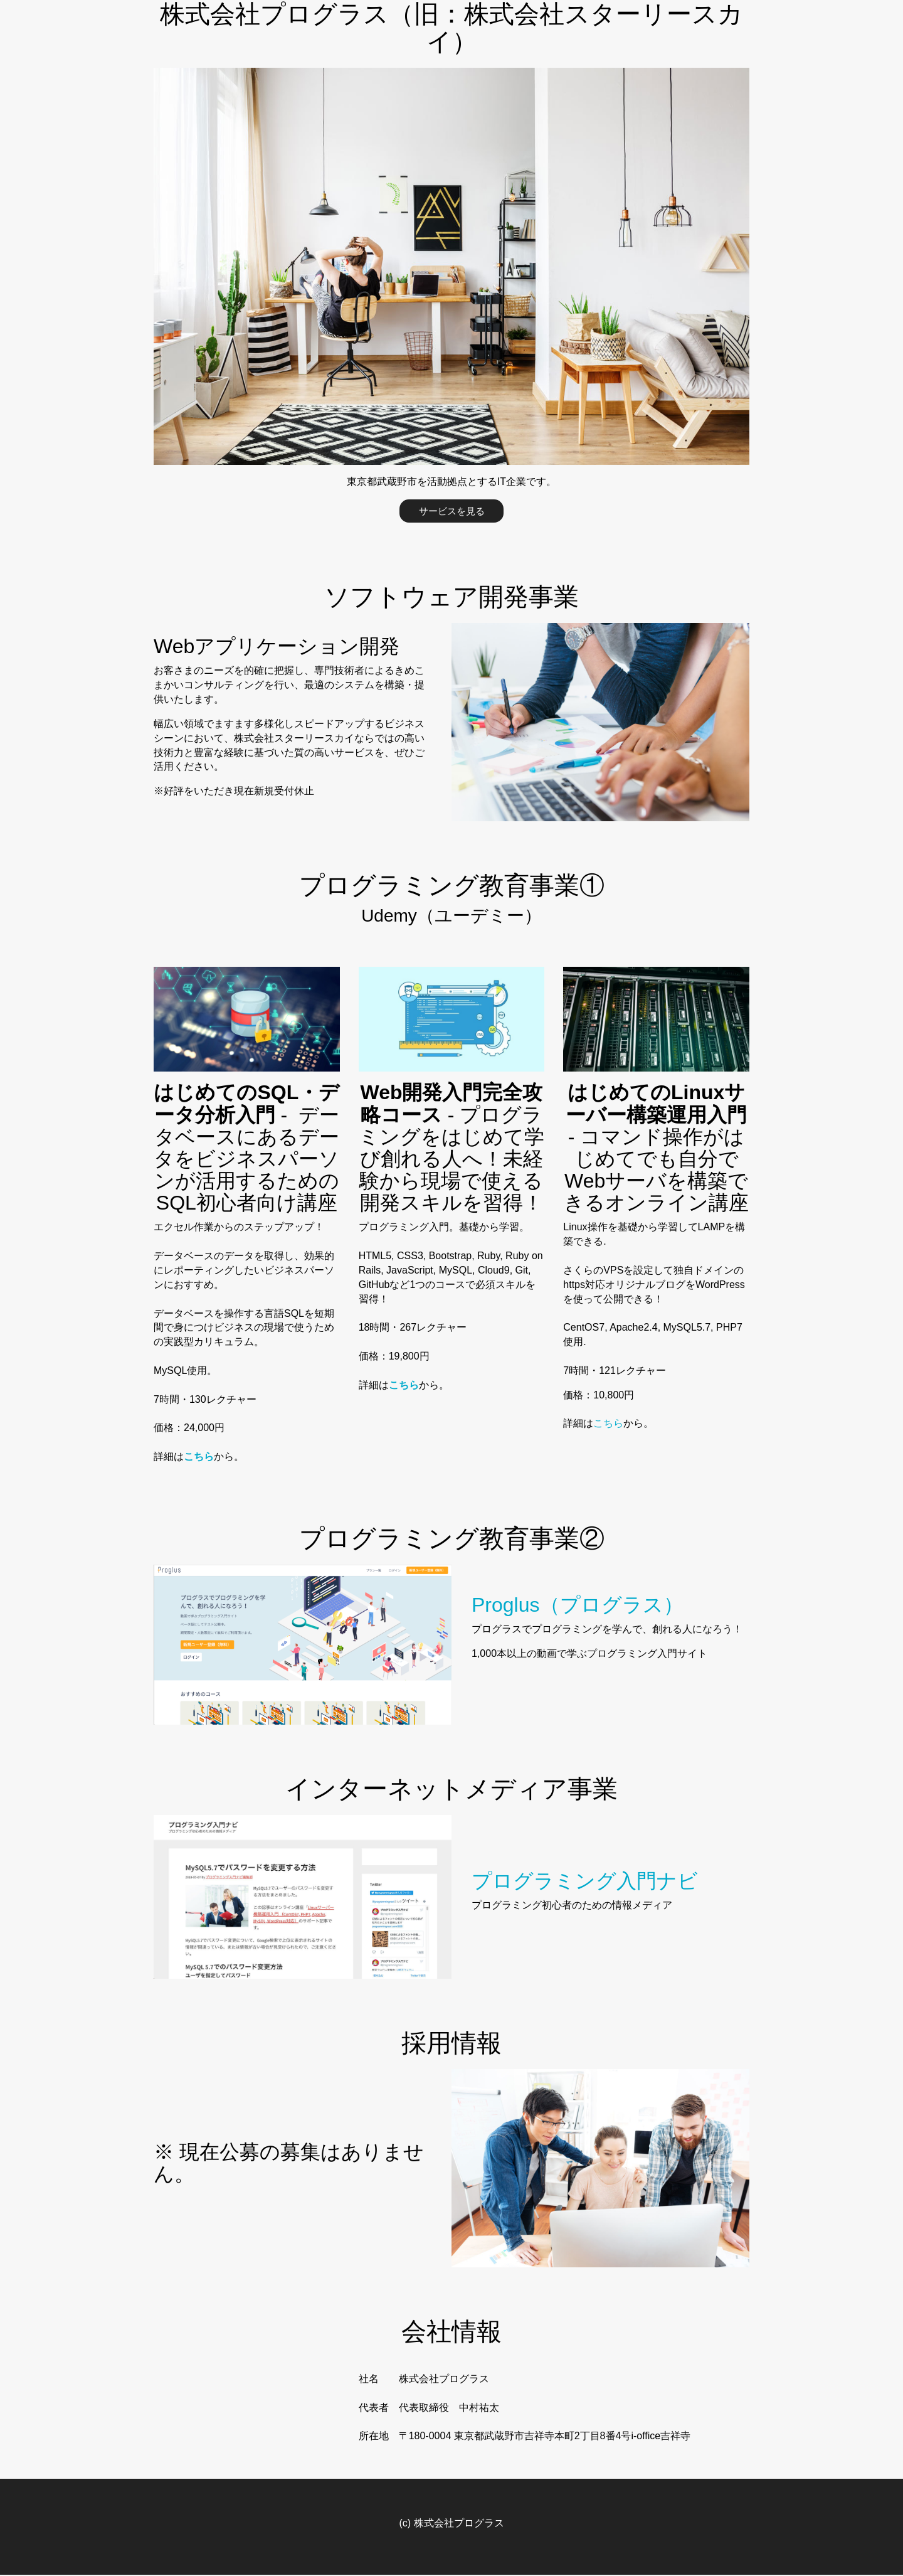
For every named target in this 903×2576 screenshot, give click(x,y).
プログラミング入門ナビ (585, 1882)
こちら (608, 1425)
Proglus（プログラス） (578, 1606)
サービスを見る (451, 511)
